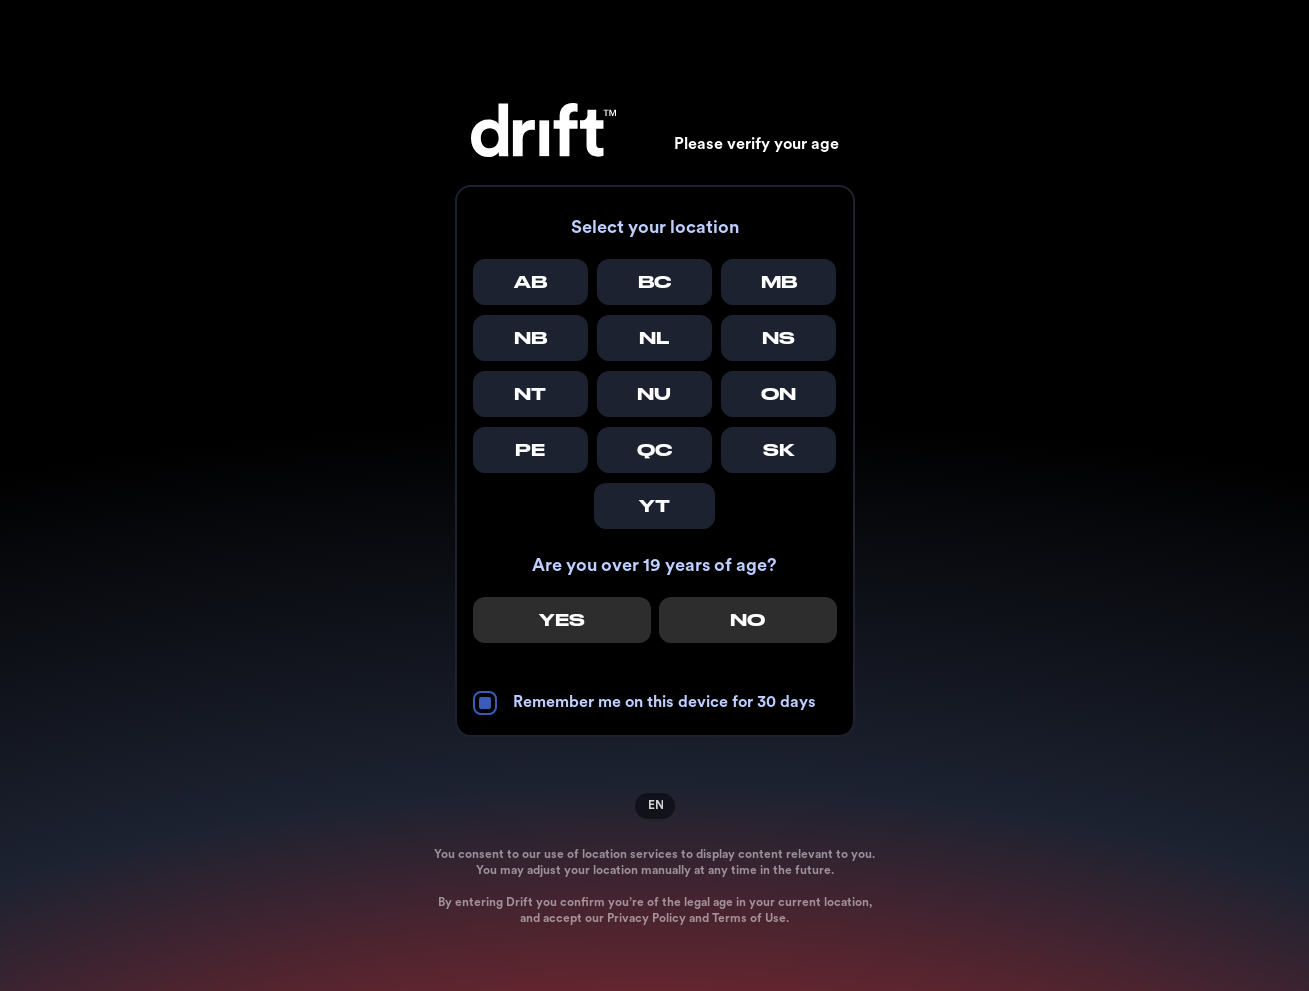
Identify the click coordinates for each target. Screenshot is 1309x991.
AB (530, 282)
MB (779, 282)
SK (778, 450)
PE (530, 450)
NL (654, 338)
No (747, 620)
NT (530, 394)
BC (654, 282)
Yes (562, 620)
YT (654, 506)
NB (530, 338)
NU (654, 394)
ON (778, 394)
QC (654, 450)
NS (778, 338)
